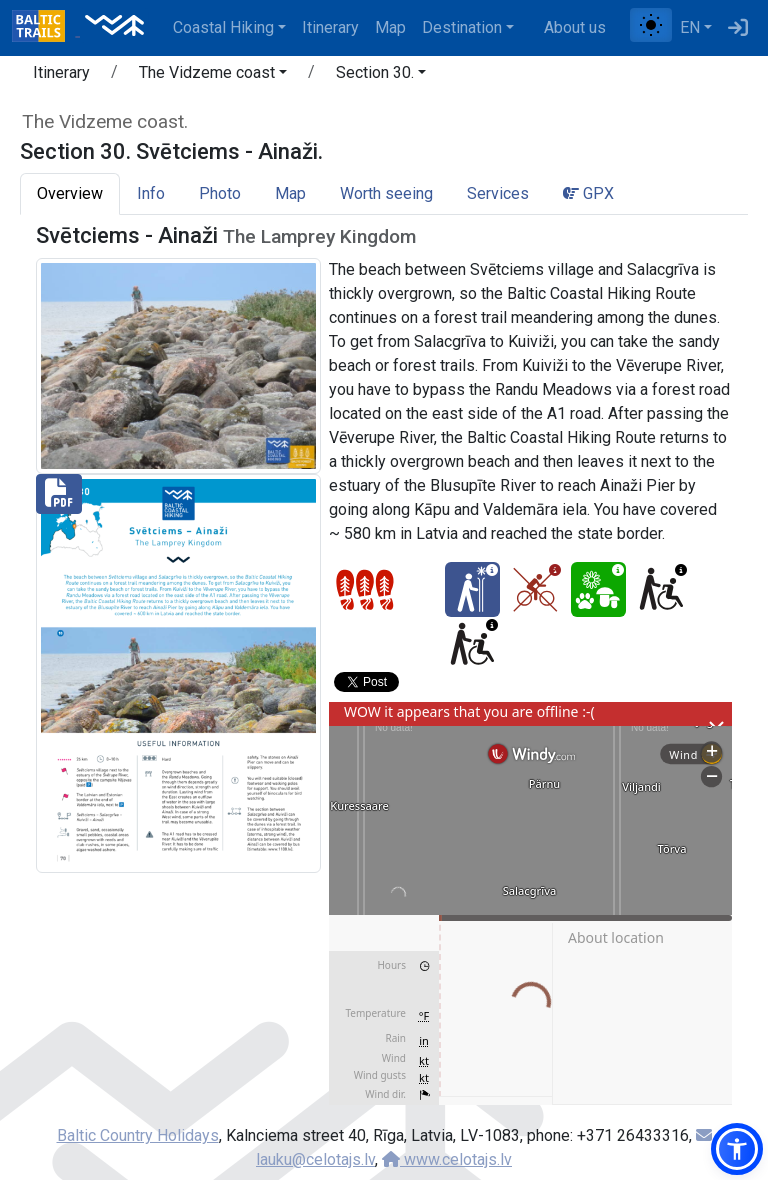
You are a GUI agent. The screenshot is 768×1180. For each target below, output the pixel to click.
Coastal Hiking (223, 27)
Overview (70, 193)
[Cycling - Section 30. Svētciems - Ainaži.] (535, 589)
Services (498, 193)
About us (575, 27)
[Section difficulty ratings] (365, 590)
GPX (588, 193)
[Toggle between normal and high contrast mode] (651, 25)
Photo (220, 193)
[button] (213, 76)
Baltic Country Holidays (138, 1135)
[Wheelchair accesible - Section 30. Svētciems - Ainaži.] (661, 589)
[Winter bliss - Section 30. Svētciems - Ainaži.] (472, 589)
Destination (462, 27)
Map (390, 27)
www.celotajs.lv (447, 1159)
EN (690, 27)
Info (151, 193)
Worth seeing (386, 193)
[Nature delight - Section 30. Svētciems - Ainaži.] (598, 589)
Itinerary (330, 27)
